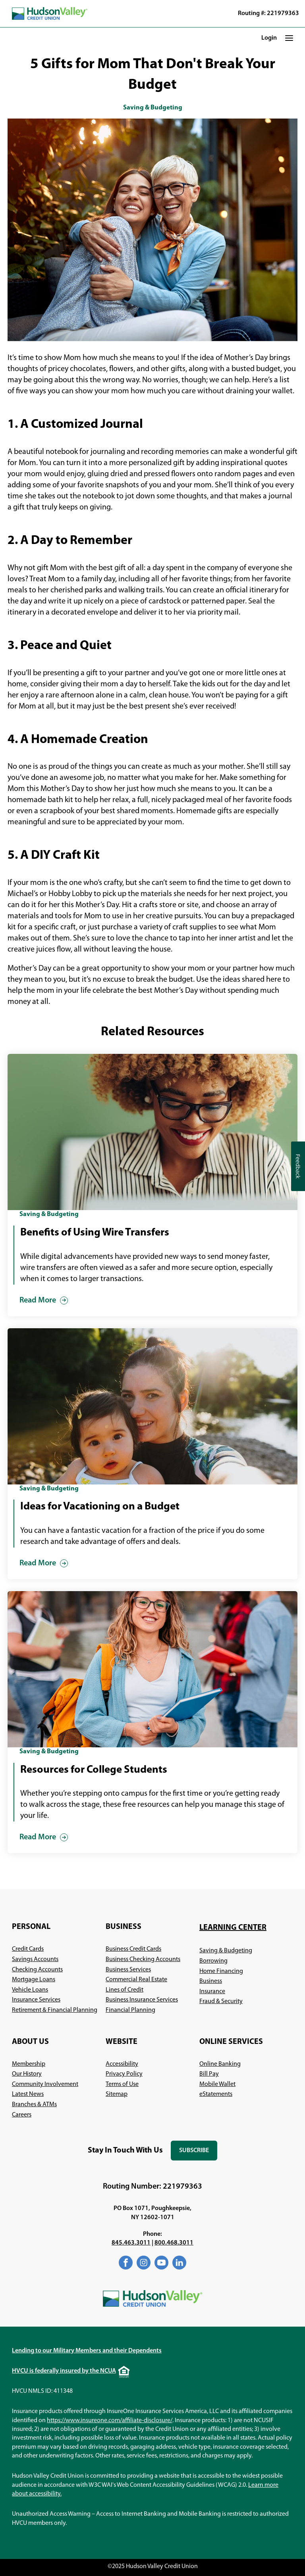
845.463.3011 (131, 2243)
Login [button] (269, 38)
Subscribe (198, 2153)
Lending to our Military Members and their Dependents (87, 2351)
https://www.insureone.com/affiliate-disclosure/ (109, 2420)
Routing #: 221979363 (268, 13)
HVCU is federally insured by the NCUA (64, 2371)
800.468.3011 (173, 2243)
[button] (289, 38)
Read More (37, 1300)
